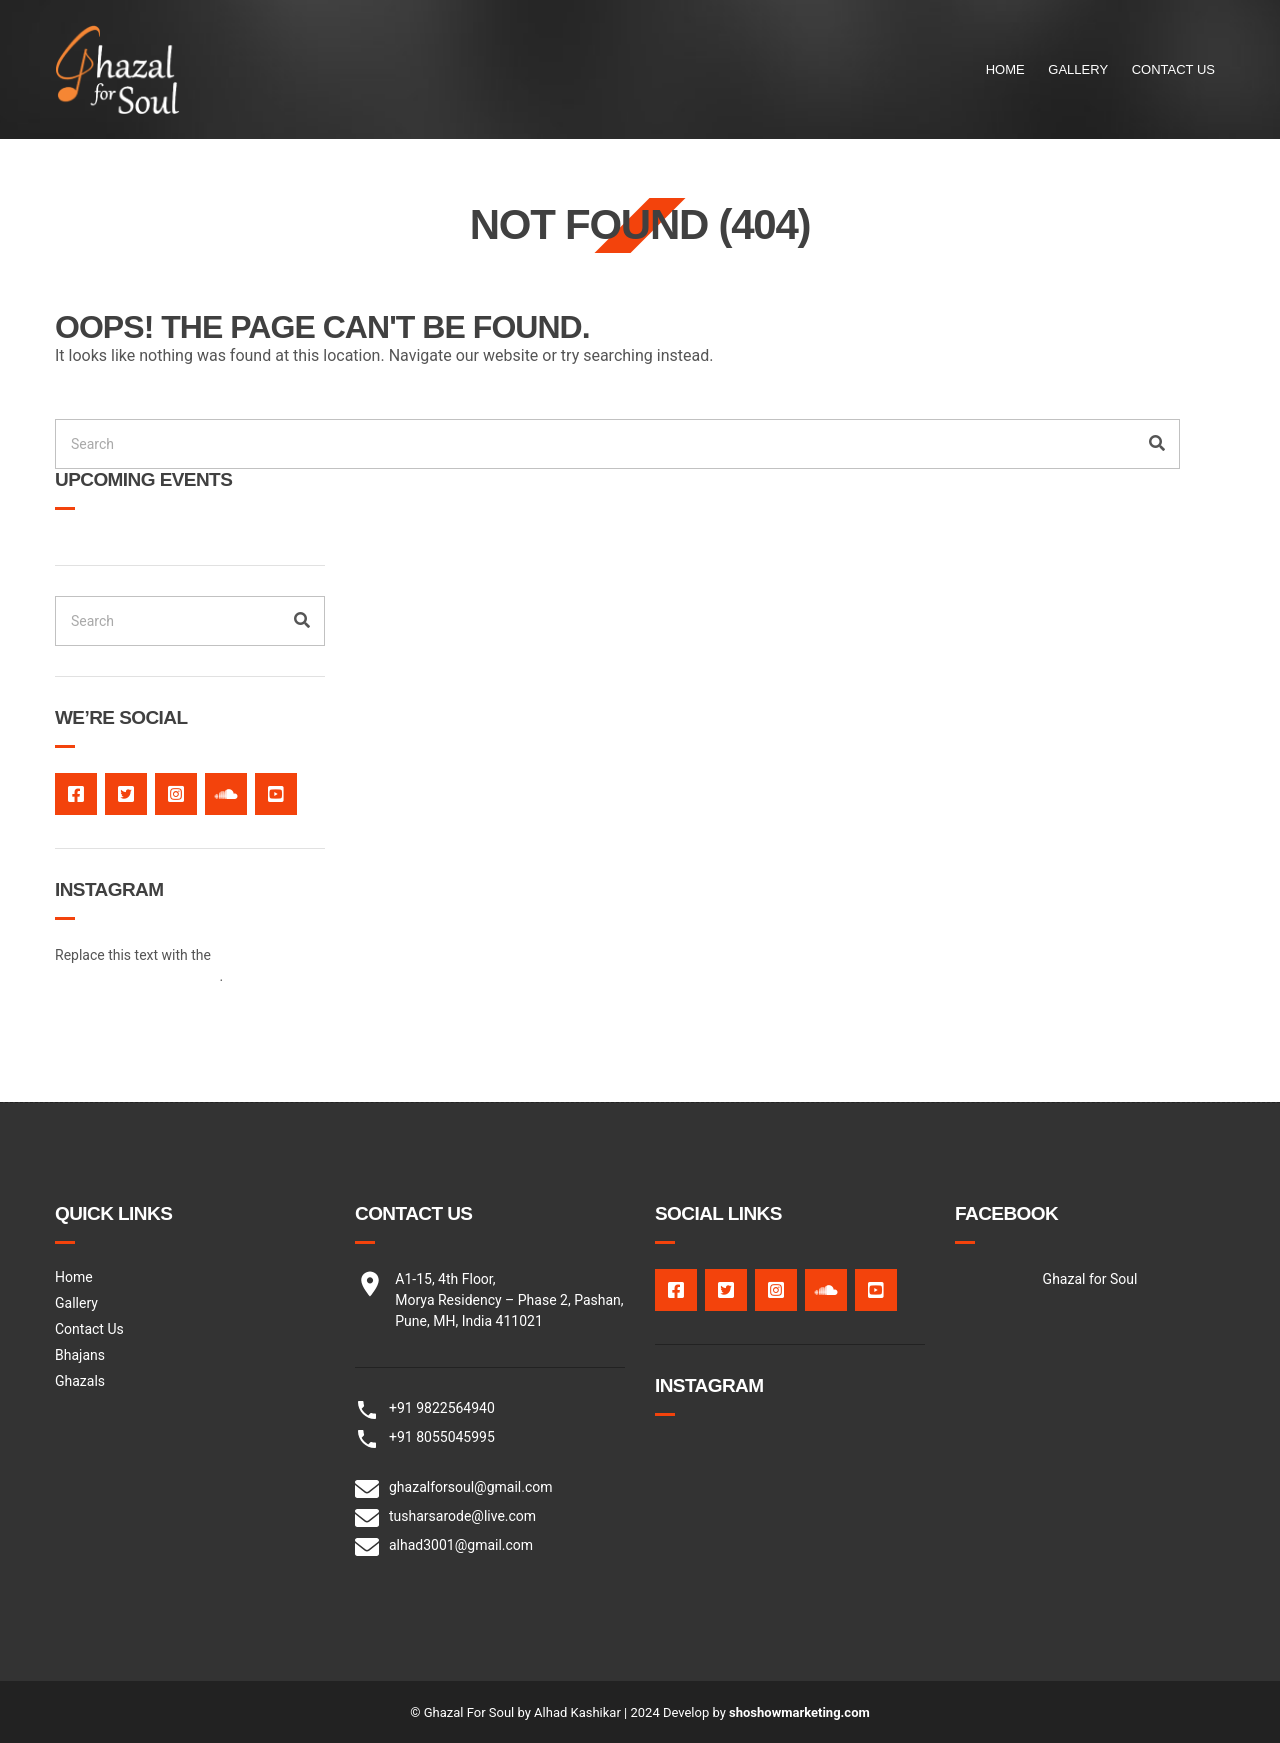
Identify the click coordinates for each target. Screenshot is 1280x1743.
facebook (76, 794)
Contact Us (1173, 69)
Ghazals (80, 1381)
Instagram (176, 794)
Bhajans (80, 1355)
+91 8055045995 (442, 1437)
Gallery (1078, 69)
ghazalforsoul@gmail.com (471, 1487)
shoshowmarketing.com (799, 1712)
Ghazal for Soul (1090, 1279)
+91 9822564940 (442, 1408)
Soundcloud (226, 794)
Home (1005, 69)
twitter (126, 794)
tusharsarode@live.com (462, 1516)
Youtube (276, 794)
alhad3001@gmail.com (461, 1545)
